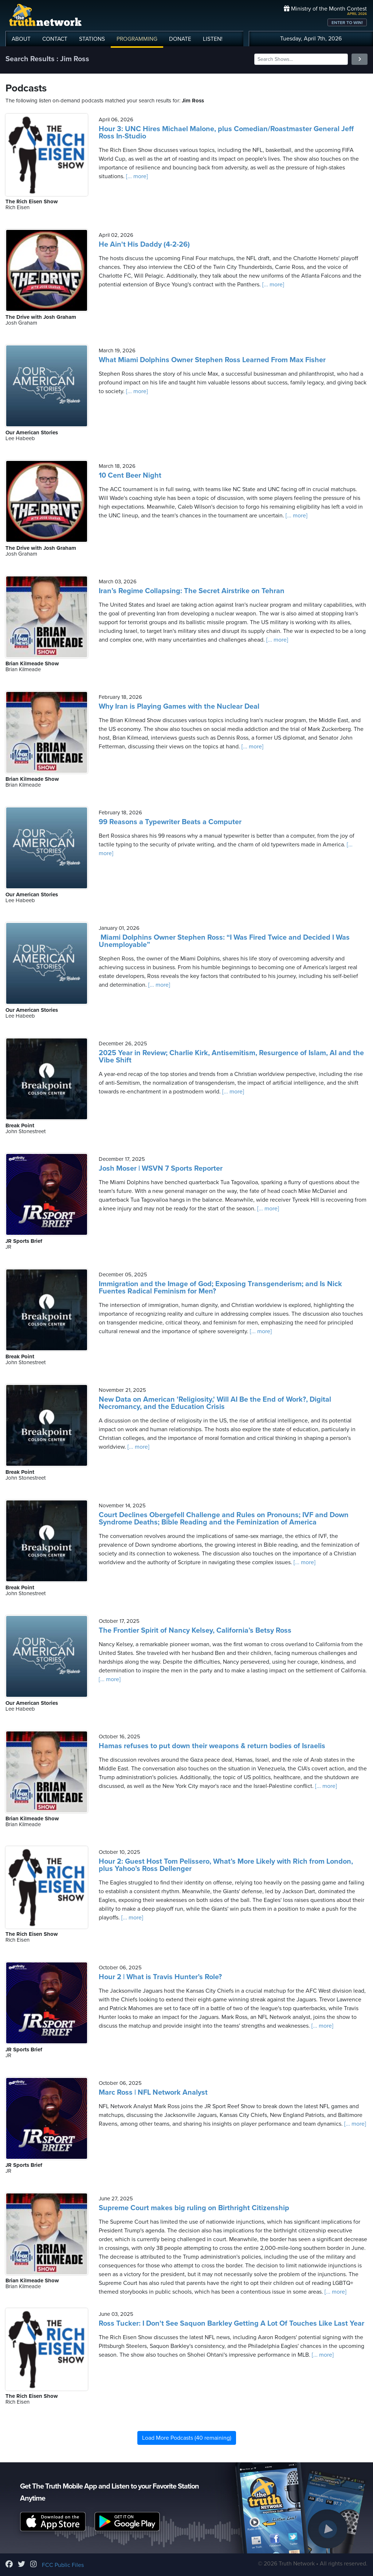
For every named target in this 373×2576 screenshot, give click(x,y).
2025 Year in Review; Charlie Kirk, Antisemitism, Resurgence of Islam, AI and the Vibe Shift (231, 1057)
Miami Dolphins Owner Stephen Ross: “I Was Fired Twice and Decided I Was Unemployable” (224, 941)
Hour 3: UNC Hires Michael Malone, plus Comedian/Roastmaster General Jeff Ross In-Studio (226, 133)
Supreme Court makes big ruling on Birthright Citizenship (194, 2208)
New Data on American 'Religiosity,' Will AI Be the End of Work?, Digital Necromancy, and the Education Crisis (215, 1403)
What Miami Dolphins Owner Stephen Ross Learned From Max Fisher (212, 360)
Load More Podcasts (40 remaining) (186, 2438)
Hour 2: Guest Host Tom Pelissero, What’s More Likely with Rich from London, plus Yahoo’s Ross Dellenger (226, 1865)
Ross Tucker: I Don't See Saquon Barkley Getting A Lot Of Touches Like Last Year (231, 2323)
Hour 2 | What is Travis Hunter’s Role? (160, 1977)
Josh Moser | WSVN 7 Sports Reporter (161, 1168)
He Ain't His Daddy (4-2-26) (144, 244)
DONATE (180, 39)
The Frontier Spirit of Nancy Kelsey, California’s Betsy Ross (195, 1630)
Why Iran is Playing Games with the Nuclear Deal (179, 706)
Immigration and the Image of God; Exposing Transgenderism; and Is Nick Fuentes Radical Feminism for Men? (220, 1288)
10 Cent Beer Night (130, 475)
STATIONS (92, 39)
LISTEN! (213, 39)
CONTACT (54, 39)
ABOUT (21, 39)
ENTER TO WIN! (347, 22)
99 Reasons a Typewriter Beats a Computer (170, 822)
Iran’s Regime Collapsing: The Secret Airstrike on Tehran (191, 591)
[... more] (136, 176)
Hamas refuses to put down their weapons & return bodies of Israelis (212, 1746)
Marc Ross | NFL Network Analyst (153, 2092)
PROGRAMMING (137, 39)
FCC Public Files (63, 2565)
